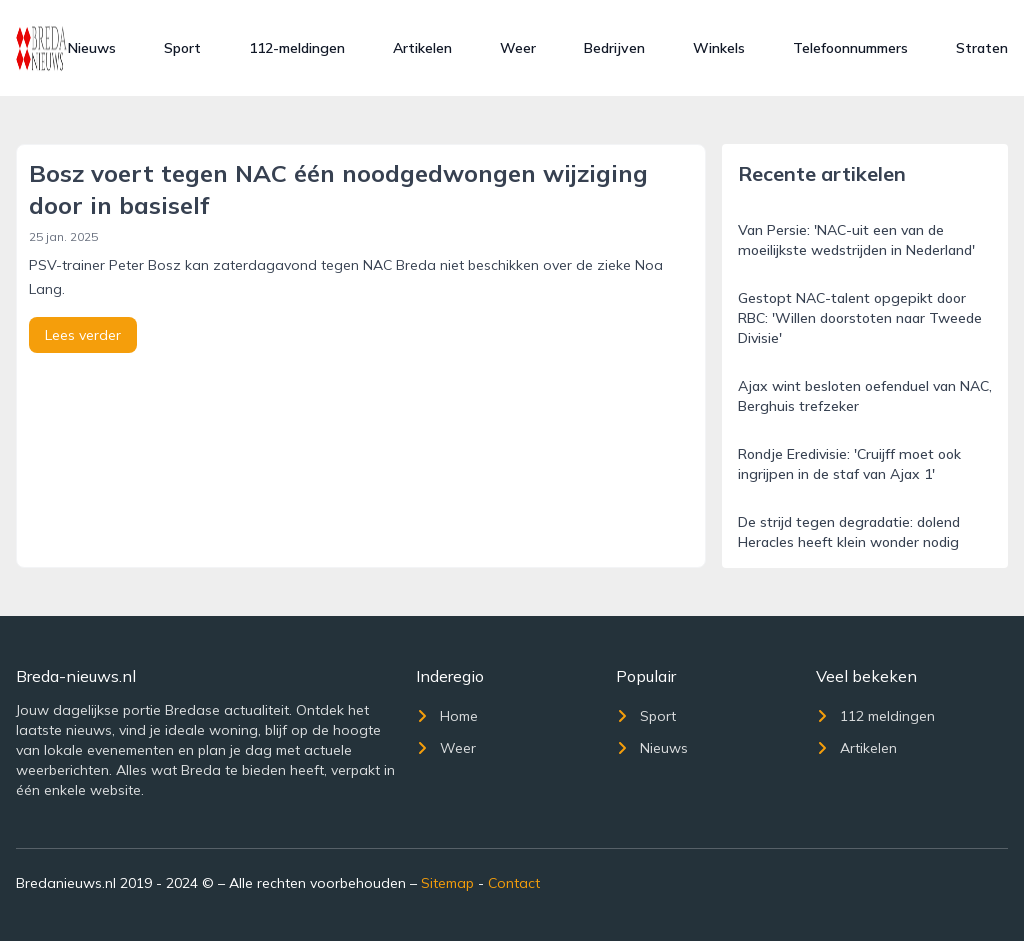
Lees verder (83, 335)
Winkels (719, 48)
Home (447, 716)
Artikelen (422, 48)
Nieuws (92, 48)
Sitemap (447, 883)
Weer (518, 48)
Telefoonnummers (850, 48)
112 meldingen (875, 716)
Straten (982, 48)
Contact (514, 883)
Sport (182, 48)
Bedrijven (614, 48)
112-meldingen (297, 48)
